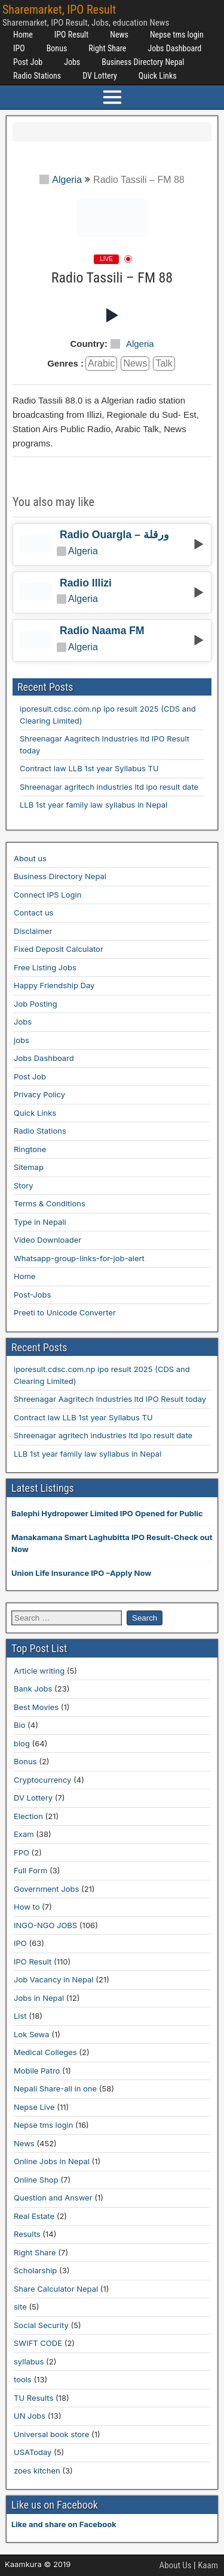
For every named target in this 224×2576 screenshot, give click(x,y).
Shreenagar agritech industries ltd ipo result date (109, 787)
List (20, 2016)
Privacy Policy (39, 1094)
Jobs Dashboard (174, 48)
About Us (175, 2565)
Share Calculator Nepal (56, 2288)
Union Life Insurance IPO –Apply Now (81, 1573)
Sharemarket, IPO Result (59, 9)
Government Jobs (46, 1889)
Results (27, 2234)
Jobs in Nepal (39, 1998)
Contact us (33, 912)
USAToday (32, 2452)
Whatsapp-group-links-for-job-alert (79, 1258)
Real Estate (34, 2216)
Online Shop (36, 2179)
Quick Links (158, 75)
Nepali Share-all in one (55, 2088)
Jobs (72, 62)
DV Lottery (99, 75)
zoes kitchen (37, 2470)
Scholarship (35, 2270)
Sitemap (29, 1167)
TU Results (33, 2398)
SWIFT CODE (38, 2343)
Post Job (27, 62)
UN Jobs (29, 2415)
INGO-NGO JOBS (45, 1925)
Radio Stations (37, 75)
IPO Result (71, 34)
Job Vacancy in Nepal (54, 1979)
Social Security (41, 2325)
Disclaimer (33, 931)
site (20, 2306)
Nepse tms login (177, 34)
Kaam (208, 2565)
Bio (19, 1725)
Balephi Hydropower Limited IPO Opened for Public (107, 1513)
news (135, 363)
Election (28, 1816)
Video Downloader (47, 1239)
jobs (21, 1040)
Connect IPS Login (47, 894)
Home (23, 34)
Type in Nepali (40, 1222)
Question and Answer (53, 2197)
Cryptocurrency (42, 1779)
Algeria (60, 180)
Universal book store (51, 2434)
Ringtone (30, 1149)
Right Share (107, 48)
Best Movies (36, 1707)
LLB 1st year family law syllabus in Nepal (93, 804)
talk (163, 363)
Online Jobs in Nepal (52, 2161)
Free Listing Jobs (45, 967)
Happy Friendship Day (54, 985)
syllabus (29, 2361)
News (119, 34)
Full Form (30, 1870)
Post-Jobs (32, 1294)
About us (30, 858)
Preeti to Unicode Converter (65, 1312)
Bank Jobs (33, 1688)
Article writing (39, 1670)
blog (22, 1743)
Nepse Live (34, 2107)
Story (23, 1185)
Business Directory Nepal (143, 62)
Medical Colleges (45, 2052)
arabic (101, 363)
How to (26, 1906)
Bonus (57, 48)
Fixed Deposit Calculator (58, 949)
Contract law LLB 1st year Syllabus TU (89, 768)
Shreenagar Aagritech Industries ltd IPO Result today (110, 1399)
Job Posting (35, 1003)
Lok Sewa (32, 2034)
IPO (19, 48)
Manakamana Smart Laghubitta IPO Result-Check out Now (111, 1543)
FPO (21, 1852)
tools (23, 2379)
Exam (24, 1834)
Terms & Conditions (49, 1203)
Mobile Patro (37, 2070)
